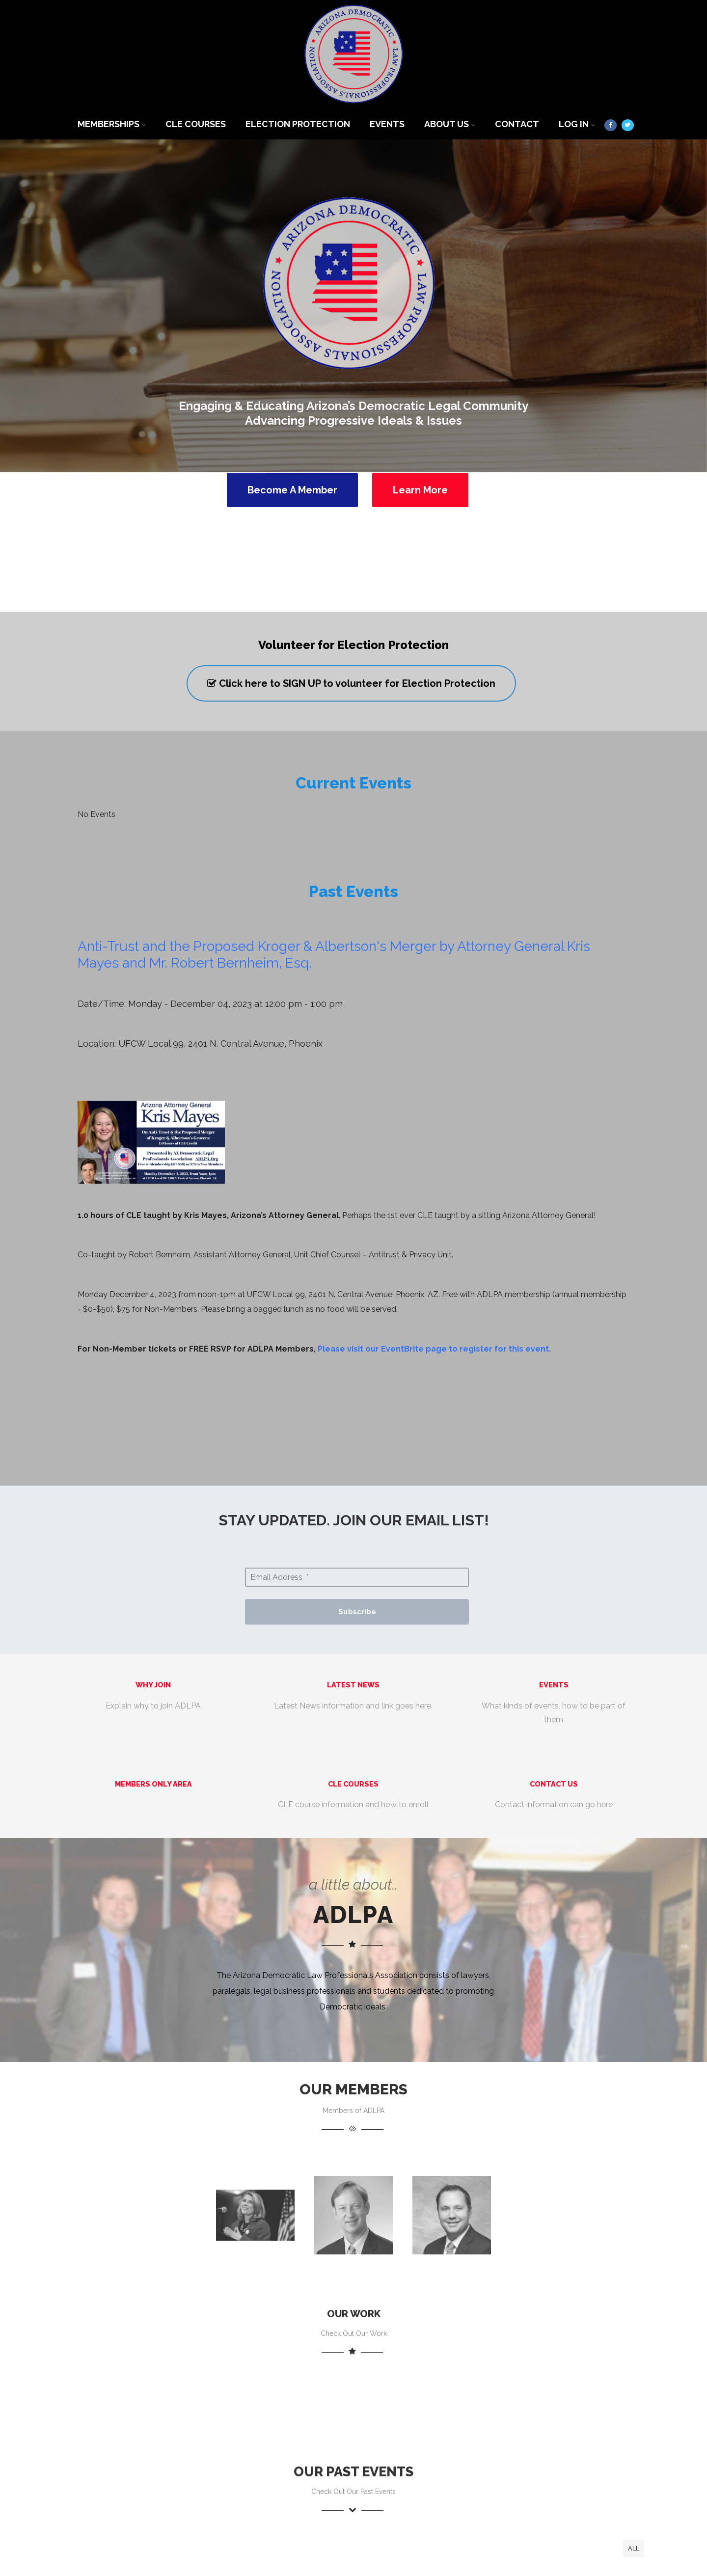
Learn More (420, 490)
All (633, 2548)
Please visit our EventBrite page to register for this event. (434, 1349)
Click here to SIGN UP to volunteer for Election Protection (351, 683)
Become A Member (292, 490)
